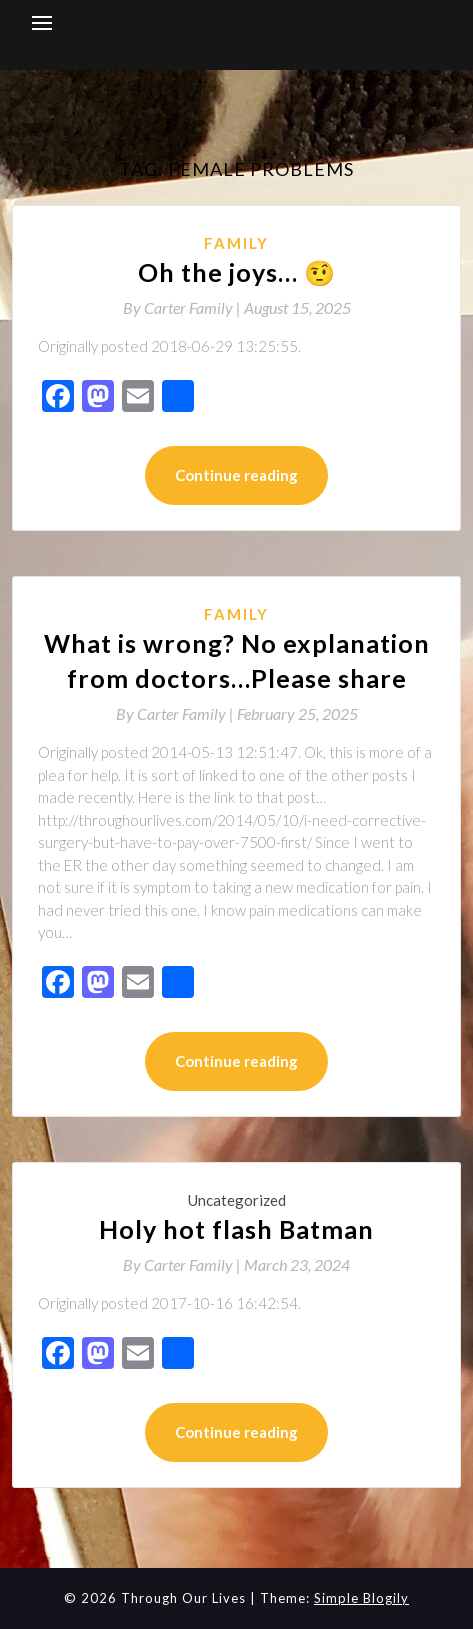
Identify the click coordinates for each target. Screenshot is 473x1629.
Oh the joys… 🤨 (237, 272)
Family (236, 243)
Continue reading (236, 475)
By (183, 307)
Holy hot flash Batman (236, 1229)
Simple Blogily (361, 1598)
